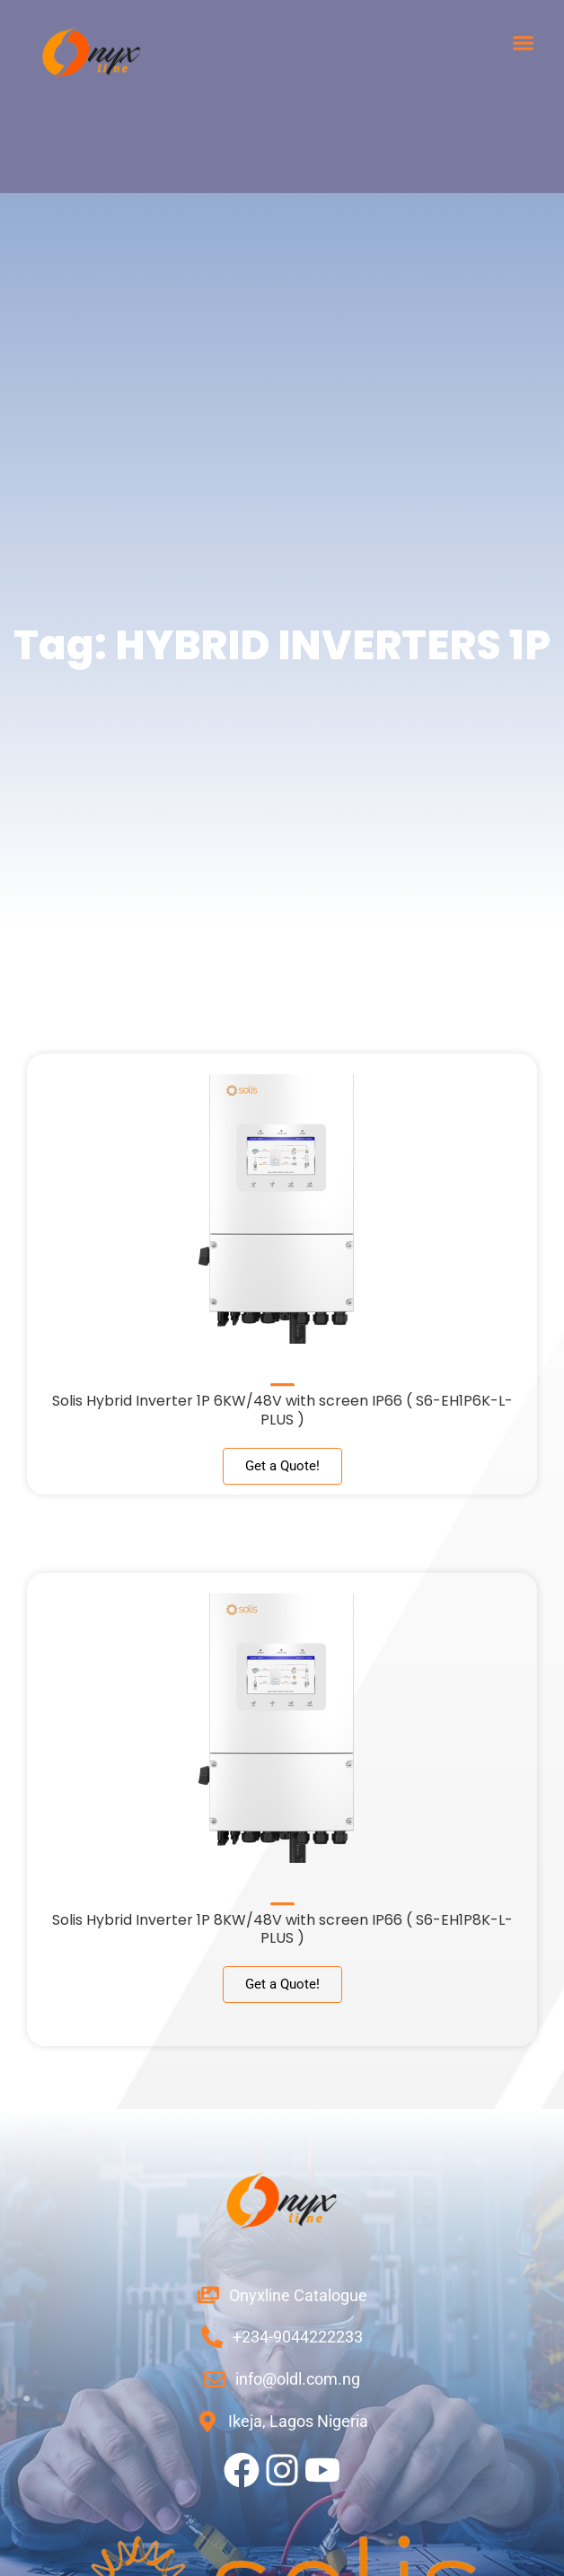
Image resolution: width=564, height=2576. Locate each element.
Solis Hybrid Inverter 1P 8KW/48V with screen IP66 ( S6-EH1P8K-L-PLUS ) (282, 1929)
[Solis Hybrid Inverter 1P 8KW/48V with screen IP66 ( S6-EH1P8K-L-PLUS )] (282, 1897)
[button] (524, 43)
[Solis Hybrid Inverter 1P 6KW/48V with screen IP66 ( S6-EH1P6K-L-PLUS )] (282, 1377)
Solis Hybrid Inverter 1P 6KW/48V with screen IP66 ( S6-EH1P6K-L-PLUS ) (282, 1410)
